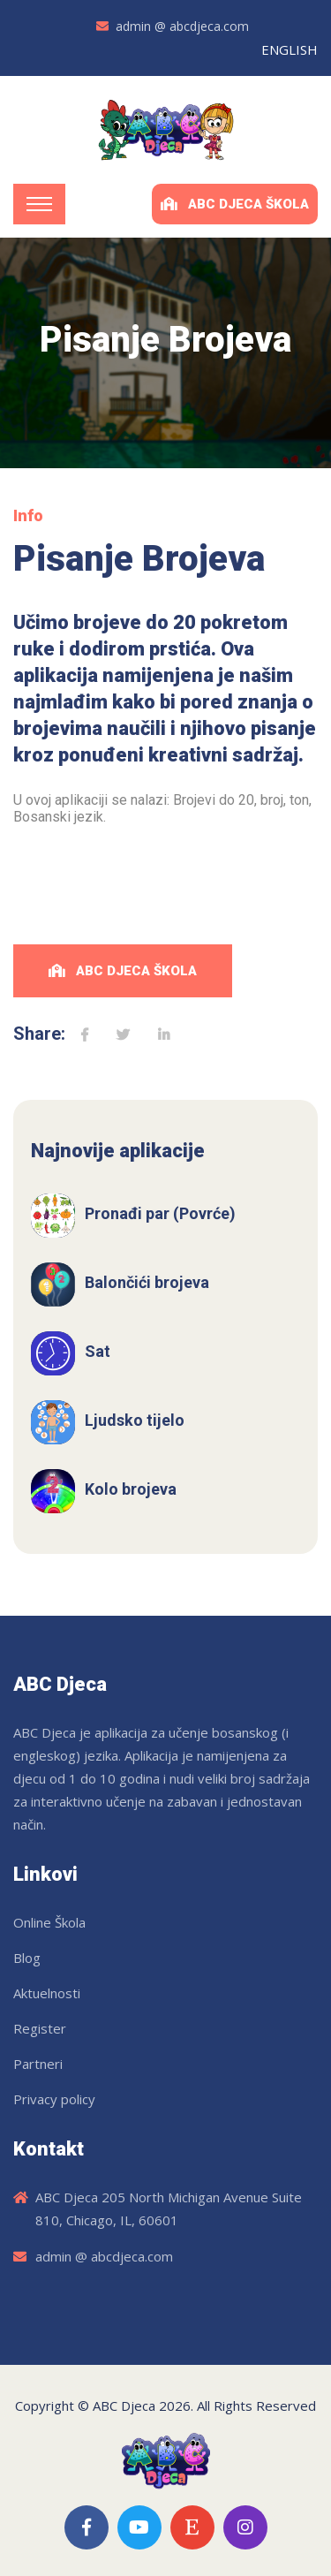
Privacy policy (54, 2099)
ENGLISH (289, 49)
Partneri (38, 2063)
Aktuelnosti (46, 1993)
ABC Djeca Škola (235, 204)
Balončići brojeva (147, 1282)
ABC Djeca (124, 2405)
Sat (97, 1351)
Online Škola (49, 1922)
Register (39, 2028)
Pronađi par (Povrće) (160, 1213)
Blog (27, 1957)
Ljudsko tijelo (134, 1420)
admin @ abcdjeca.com (182, 26)
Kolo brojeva (131, 1489)
